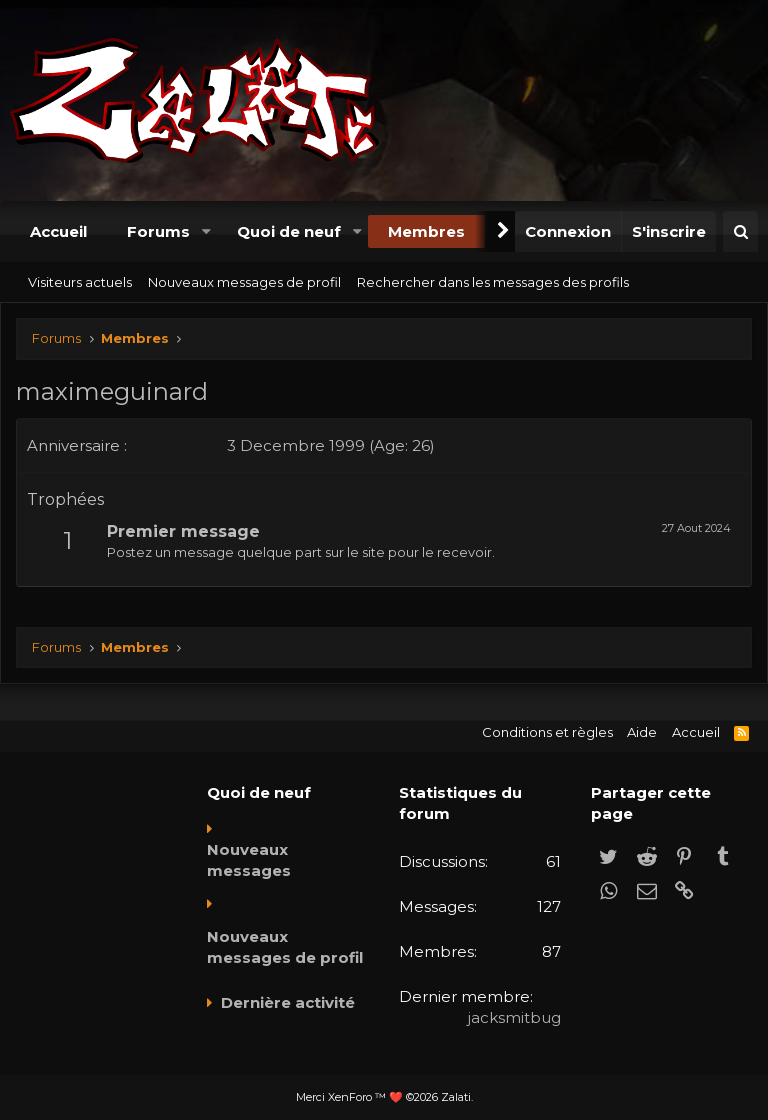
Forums (158, 231)
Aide (642, 732)
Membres (426, 231)
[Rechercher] (740, 231)
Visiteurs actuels (80, 282)
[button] (206, 231)
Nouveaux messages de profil (244, 282)
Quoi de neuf (289, 231)
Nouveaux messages (249, 860)
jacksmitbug (514, 1017)
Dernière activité (288, 1002)
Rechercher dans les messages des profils (493, 282)
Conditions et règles (547, 732)
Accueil (58, 231)
